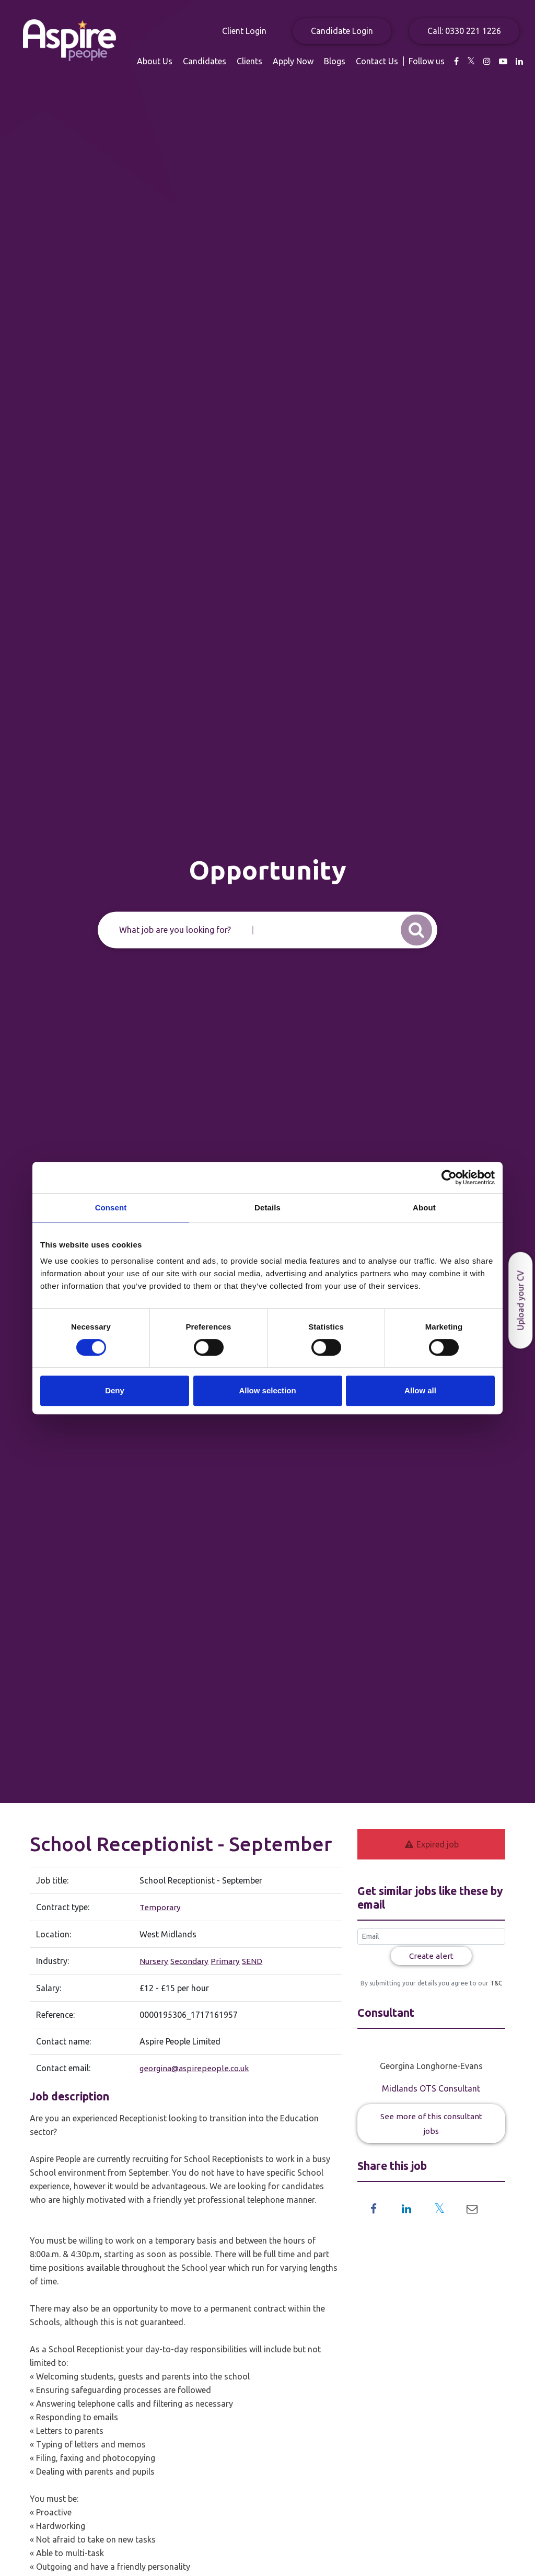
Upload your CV (520, 1300)
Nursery (152, 1960)
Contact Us (501, 61)
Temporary (159, 1907)
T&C (495, 1983)
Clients (373, 61)
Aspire (86, 47)
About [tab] (424, 1207)
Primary (226, 1960)
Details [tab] (267, 1207)
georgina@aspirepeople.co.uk (193, 2067)
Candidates (328, 61)
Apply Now (417, 61)
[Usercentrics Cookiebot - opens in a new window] (449, 1177)
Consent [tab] (111, 1207)
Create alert (431, 1956)
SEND (253, 1960)
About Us (278, 61)
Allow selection (267, 1390)
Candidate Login (342, 31)
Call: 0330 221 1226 (464, 31)
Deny (114, 1390)
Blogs (458, 61)
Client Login (244, 31)
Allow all (420, 1390)
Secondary (189, 1960)
